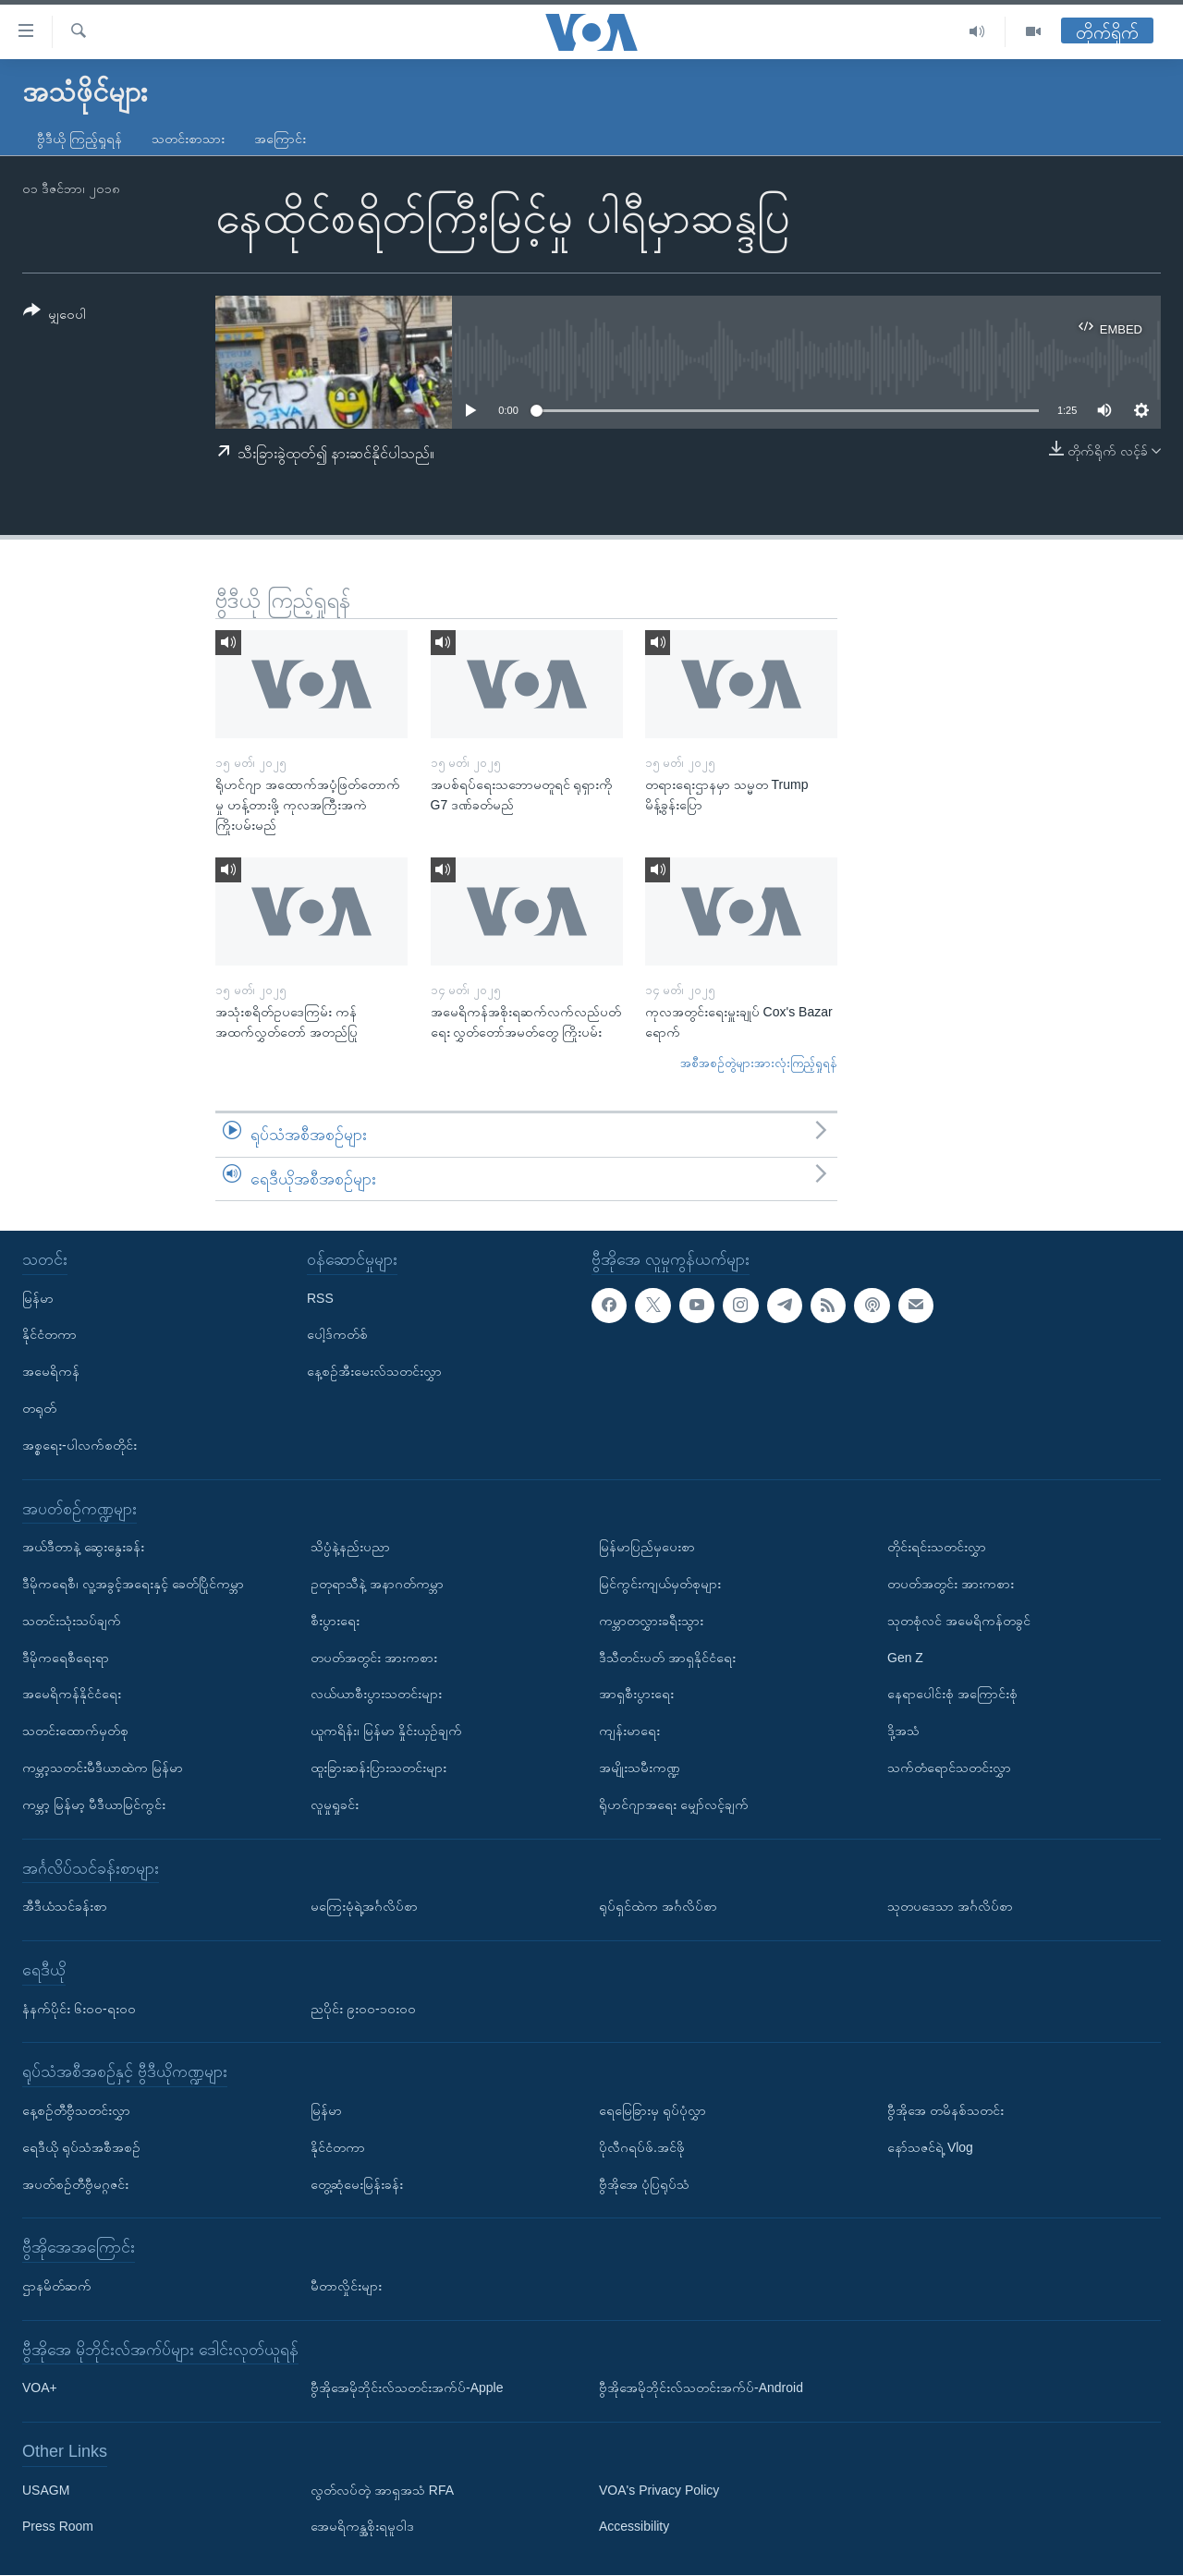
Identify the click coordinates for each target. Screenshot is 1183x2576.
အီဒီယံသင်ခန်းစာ (64, 1907)
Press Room (57, 2527)
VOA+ (39, 2388)
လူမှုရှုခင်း (335, 1804)
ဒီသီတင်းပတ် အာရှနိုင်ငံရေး (667, 1657)
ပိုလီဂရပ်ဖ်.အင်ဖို (642, 2147)
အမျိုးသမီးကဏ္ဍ (639, 1767)
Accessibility (634, 2527)
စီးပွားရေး (335, 1620)
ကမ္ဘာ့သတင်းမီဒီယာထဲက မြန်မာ (102, 1767)
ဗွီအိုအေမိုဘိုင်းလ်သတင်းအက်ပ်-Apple (407, 2388)
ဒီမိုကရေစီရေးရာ (65, 1657)
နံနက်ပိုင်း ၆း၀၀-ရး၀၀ (79, 2008)
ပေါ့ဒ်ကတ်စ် (337, 1335)
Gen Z (905, 1657)
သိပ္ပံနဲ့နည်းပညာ (350, 1547)
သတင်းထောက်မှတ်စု (75, 1731)
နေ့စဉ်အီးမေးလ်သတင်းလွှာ (374, 1372)
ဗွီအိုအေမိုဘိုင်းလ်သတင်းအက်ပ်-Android (701, 2388)
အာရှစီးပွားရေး (636, 1694)
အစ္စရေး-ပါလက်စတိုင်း (79, 1445)
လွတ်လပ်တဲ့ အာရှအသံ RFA (382, 2490)
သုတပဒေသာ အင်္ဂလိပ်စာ (950, 1907)
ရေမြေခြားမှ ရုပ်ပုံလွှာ (652, 2110)
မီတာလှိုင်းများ (346, 2285)
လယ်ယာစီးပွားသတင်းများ (376, 1694)
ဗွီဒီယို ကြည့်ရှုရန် (79, 138)
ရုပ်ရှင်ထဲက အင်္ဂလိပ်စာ (658, 1907)
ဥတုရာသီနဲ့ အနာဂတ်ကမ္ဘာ (377, 1583)
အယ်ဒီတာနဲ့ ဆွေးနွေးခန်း (83, 1547)
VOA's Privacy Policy (659, 2490)
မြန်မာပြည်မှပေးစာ (647, 1547)
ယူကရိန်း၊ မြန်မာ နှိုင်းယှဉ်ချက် (386, 1731)
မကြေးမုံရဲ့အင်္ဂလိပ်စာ (364, 1907)
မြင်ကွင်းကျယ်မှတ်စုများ (660, 1583)
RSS (320, 1298)
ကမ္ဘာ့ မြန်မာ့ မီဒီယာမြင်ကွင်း (93, 1804)
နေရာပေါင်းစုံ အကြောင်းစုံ (952, 1694)
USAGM (45, 2490)
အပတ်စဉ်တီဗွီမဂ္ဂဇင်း (75, 2184)
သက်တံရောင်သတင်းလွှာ (949, 1767)
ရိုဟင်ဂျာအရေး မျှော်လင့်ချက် (674, 1804)
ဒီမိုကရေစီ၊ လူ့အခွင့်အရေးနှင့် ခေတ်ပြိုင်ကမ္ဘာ (133, 1583)
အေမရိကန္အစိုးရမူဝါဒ (362, 2527)
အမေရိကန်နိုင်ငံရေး (71, 1694)
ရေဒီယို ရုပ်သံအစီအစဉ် (81, 2147)
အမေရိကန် (50, 1372)
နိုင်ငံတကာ (49, 1335)
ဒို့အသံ (903, 1731)
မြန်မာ (38, 1298)
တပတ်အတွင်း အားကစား (374, 1657)
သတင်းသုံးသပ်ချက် (71, 1620)
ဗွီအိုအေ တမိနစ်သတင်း (945, 2110)
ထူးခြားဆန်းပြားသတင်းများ (378, 1767)
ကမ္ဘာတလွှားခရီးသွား (651, 1620)
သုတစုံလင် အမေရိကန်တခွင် (959, 1620)
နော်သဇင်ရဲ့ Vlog (930, 2147)
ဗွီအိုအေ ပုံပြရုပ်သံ (644, 2184)
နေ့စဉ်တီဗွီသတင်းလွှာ (76, 2110)
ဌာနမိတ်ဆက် (56, 2285)
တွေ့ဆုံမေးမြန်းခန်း (357, 2184)
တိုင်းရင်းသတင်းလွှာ (936, 1547)
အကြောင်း (280, 138)
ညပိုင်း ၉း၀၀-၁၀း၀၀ (363, 2008)
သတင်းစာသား (188, 138)
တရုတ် (39, 1408)
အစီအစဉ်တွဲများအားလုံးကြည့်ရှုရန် (758, 1063)
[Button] (54, 315)
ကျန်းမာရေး (629, 1731)
